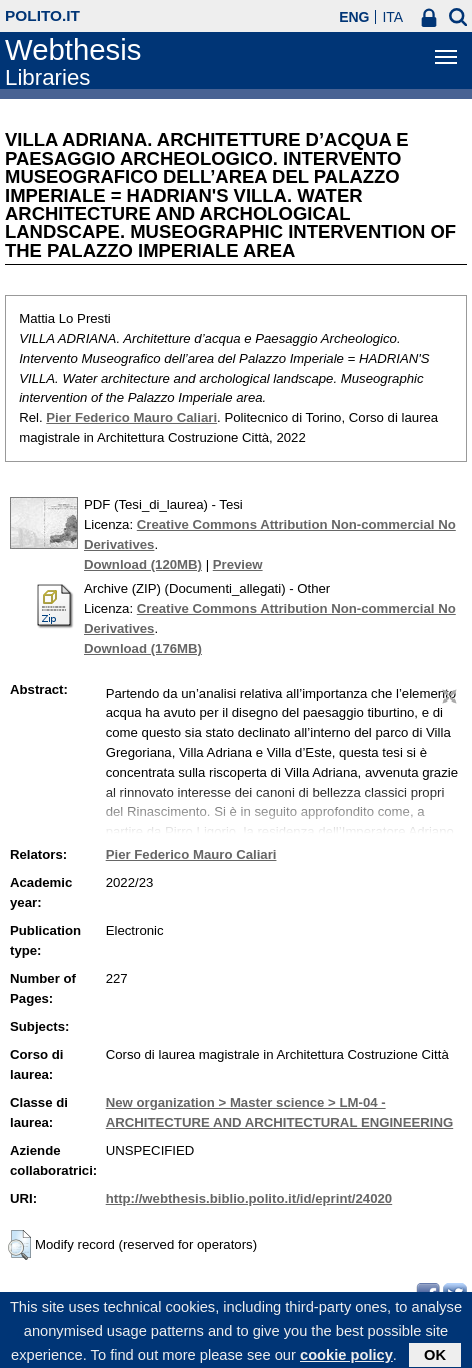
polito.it (42, 15)
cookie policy (346, 1359)
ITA (392, 17)
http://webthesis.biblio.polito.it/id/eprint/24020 (249, 1198)
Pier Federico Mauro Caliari (131, 417)
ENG (354, 17)
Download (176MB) (143, 648)
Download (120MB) (143, 564)
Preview (238, 564)
